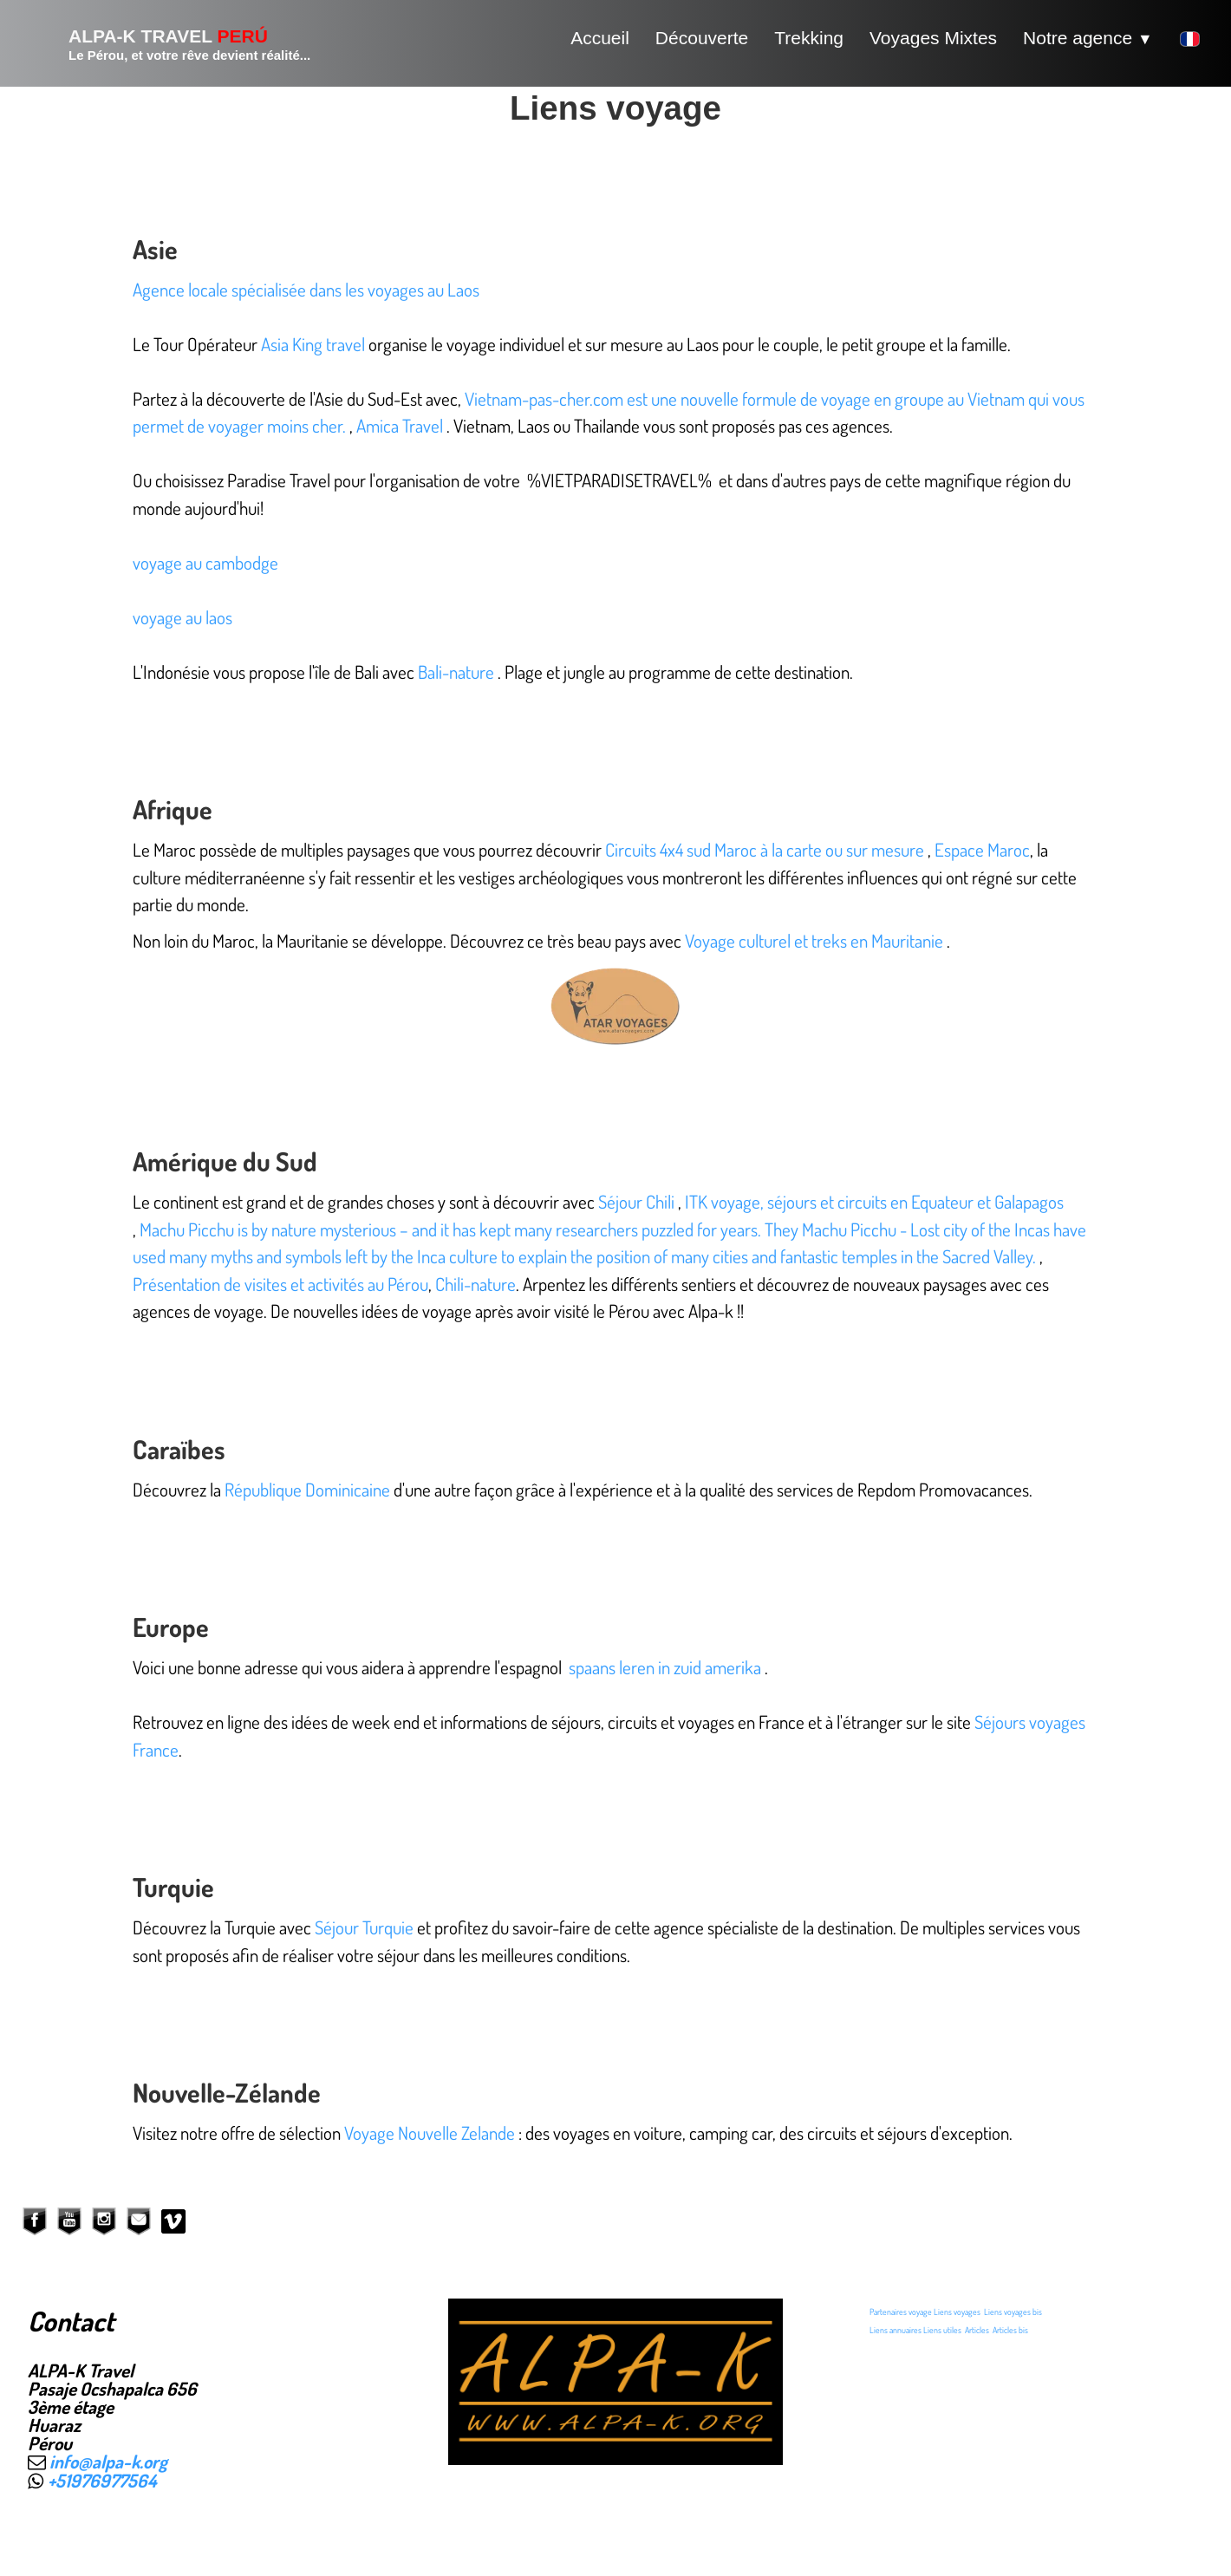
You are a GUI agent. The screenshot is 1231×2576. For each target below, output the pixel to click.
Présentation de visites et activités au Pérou (280, 1283)
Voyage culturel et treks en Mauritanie (814, 940)
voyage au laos (182, 617)
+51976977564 (102, 2480)
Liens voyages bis (1013, 2311)
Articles (977, 2330)
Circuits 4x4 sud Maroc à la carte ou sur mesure (764, 849)
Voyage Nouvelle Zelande (429, 2132)
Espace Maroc (982, 849)
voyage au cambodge (205, 562)
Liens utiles (942, 2330)
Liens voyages (957, 2311)
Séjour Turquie (366, 1927)
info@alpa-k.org (108, 2461)
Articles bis (1010, 2330)
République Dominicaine (307, 1489)
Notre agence (1088, 38)
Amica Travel (399, 425)
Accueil (599, 38)
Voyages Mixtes (933, 38)
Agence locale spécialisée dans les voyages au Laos (306, 289)
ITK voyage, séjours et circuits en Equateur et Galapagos (874, 1201)
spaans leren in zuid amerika (665, 1667)
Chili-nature (475, 1283)
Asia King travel (313, 343)
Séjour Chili (636, 1201)
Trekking (808, 38)
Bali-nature (456, 671)
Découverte (701, 38)
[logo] (168, 43)
